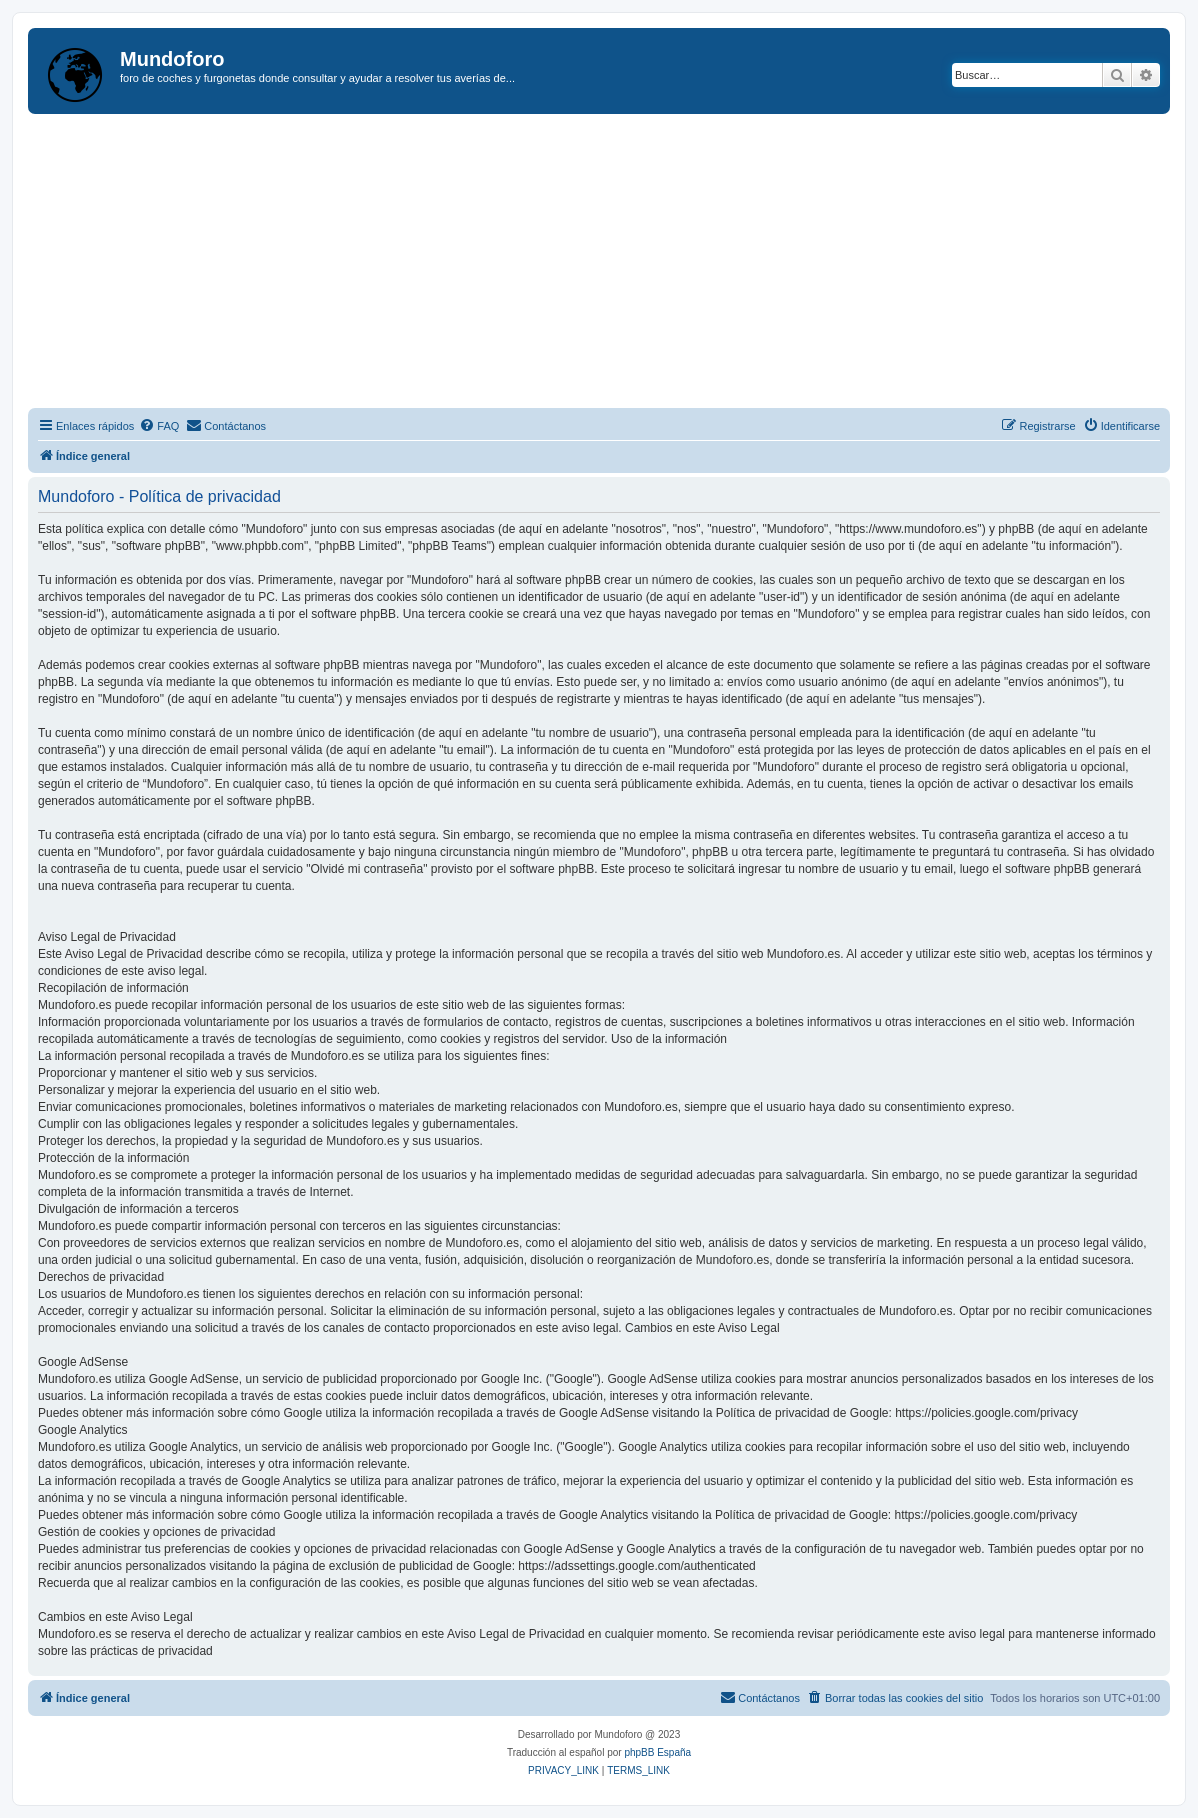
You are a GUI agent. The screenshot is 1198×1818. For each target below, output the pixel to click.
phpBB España (657, 1752)
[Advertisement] (613, 264)
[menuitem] (159, 426)
